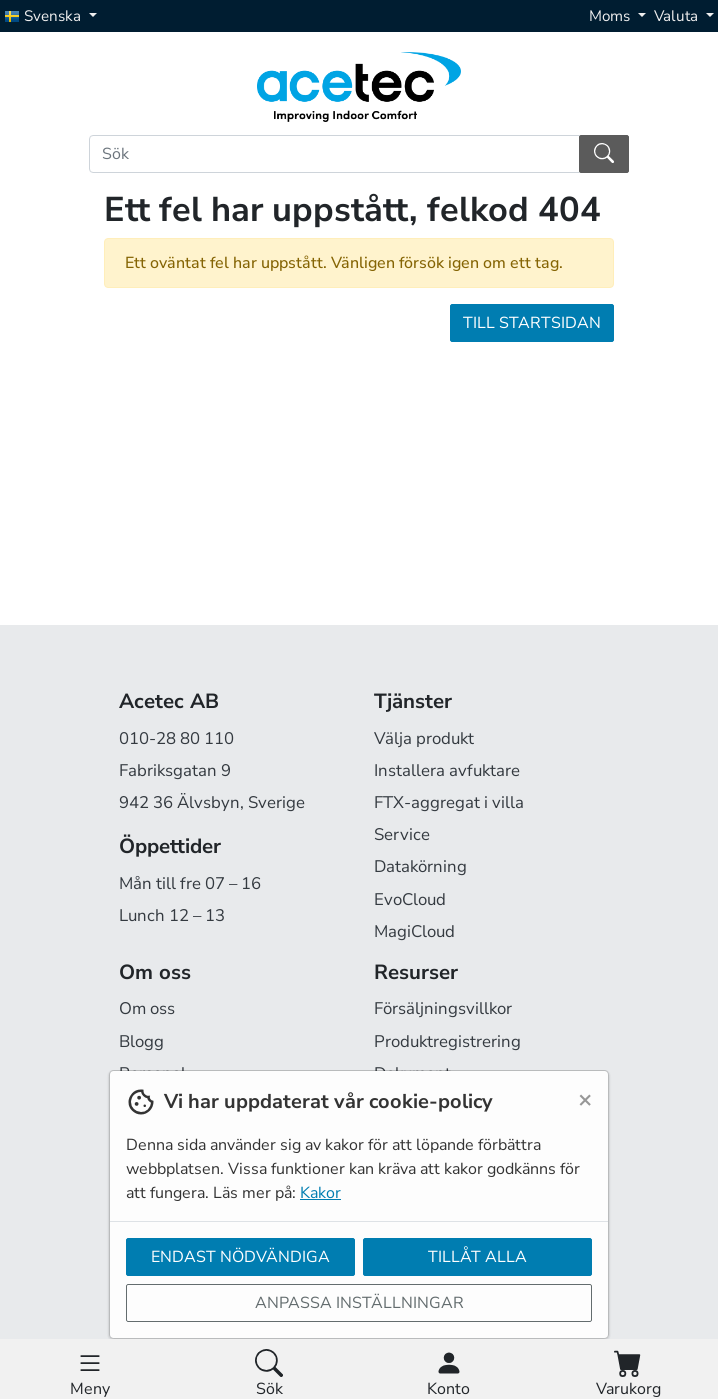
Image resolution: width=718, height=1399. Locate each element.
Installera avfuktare (447, 770)
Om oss (147, 1008)
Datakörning (420, 866)
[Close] (585, 1099)
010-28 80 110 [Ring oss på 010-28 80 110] (176, 738)
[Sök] (334, 154)
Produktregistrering (447, 1041)
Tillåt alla (477, 1257)
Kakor (320, 1193)
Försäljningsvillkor (443, 1008)
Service (402, 834)
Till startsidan (532, 323)
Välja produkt (424, 738)
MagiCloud (414, 931)
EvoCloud (410, 899)
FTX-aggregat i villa (449, 802)
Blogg (141, 1041)
